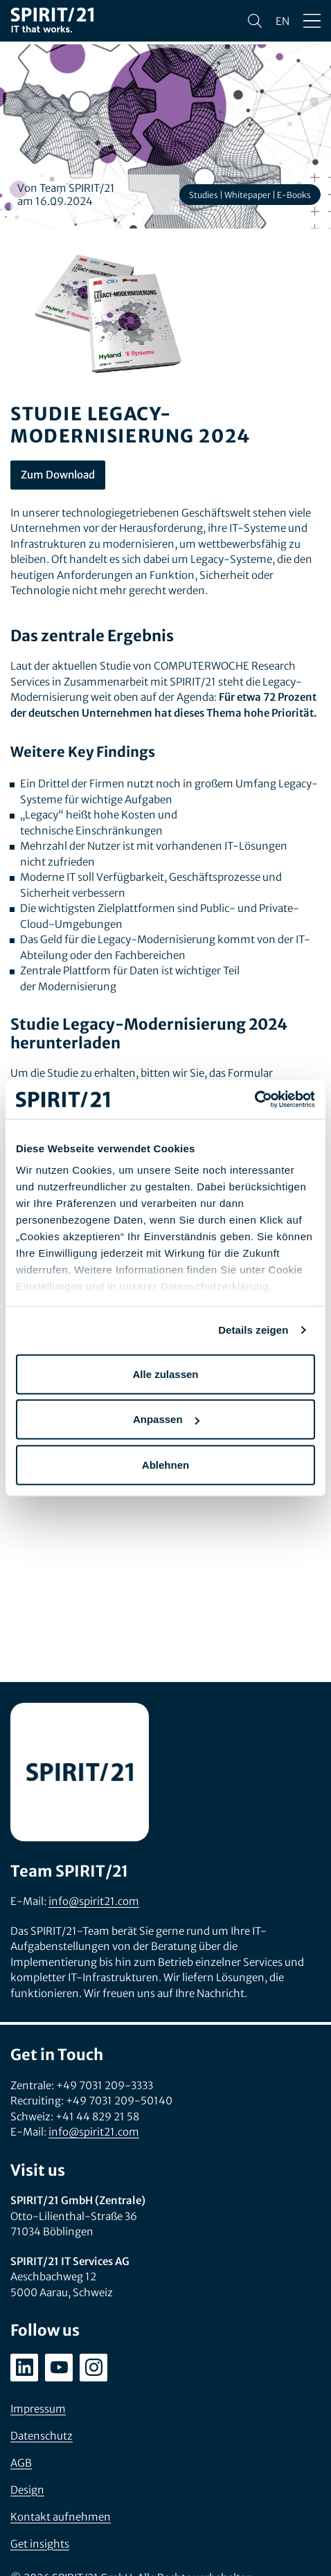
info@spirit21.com (93, 1901)
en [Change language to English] (282, 21)
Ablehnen (165, 1464)
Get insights (39, 2543)
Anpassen (166, 1419)
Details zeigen (253, 1330)
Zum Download (58, 474)
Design (27, 2489)
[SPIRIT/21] (51, 21)
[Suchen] (255, 21)
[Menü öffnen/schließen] (312, 21)
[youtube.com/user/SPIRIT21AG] (59, 2367)
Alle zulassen (165, 1373)
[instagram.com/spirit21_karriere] (93, 2367)
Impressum (38, 2408)
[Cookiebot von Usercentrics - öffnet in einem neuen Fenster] (254, 1100)
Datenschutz (41, 2435)
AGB (21, 2462)
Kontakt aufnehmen (60, 2516)
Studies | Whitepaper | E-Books (250, 195)
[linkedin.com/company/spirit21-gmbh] (24, 2367)
